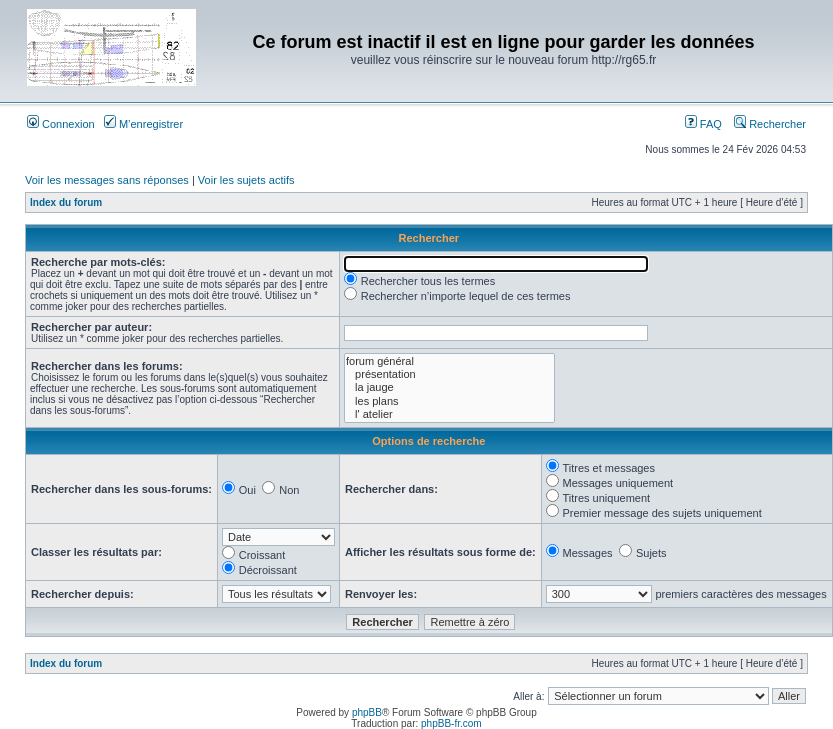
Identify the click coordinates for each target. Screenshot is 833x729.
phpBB (367, 712)
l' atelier (449, 414)
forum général (449, 361)
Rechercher (770, 124)
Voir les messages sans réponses (107, 180)
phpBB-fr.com (451, 723)
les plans (449, 401)
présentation (449, 374)
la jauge (449, 387)
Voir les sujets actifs (246, 180)
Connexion (61, 124)
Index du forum (66, 202)
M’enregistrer (143, 124)
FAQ (703, 124)
